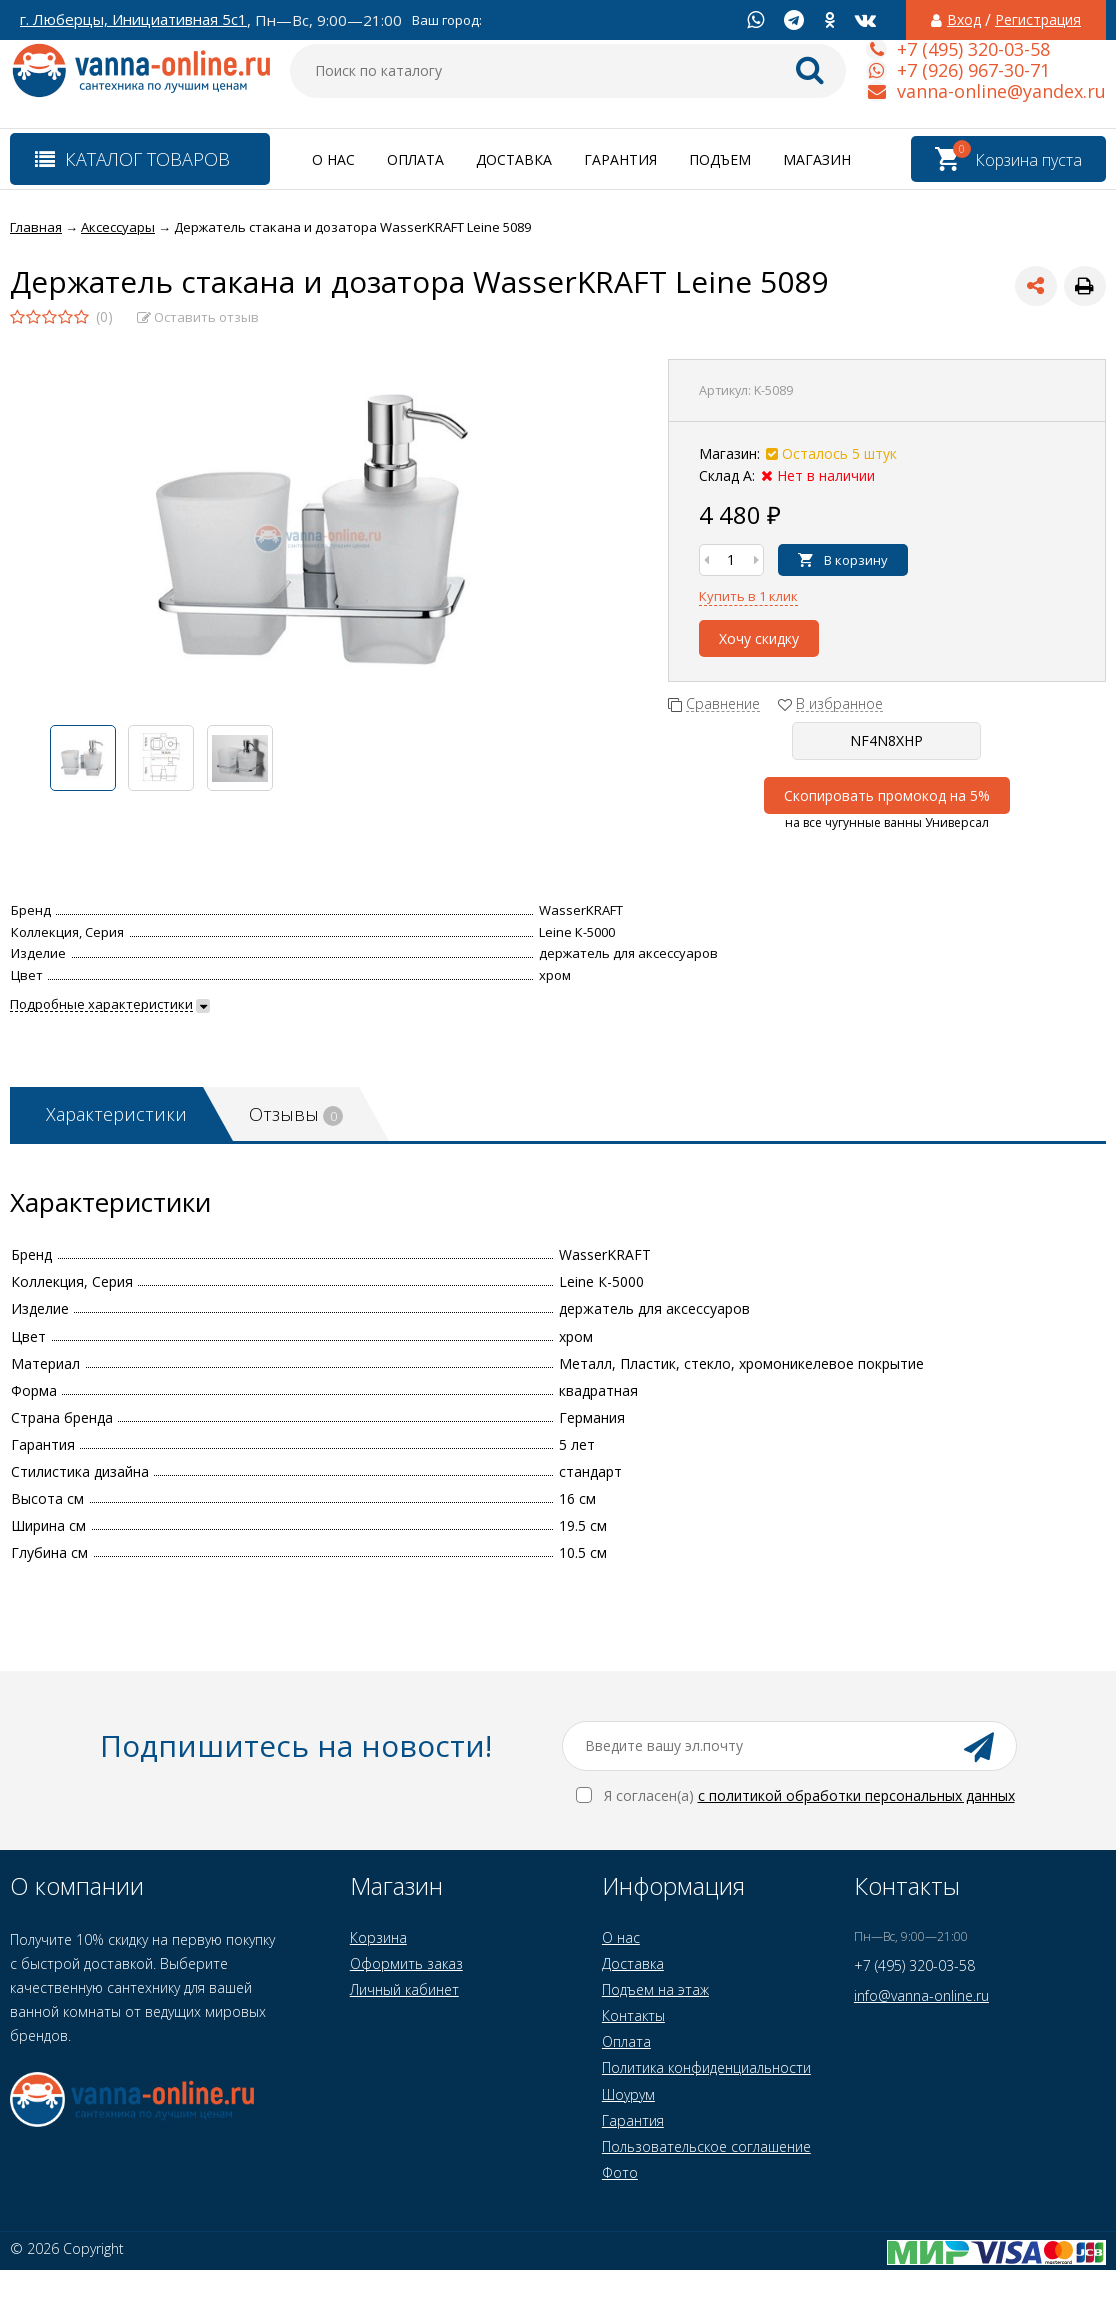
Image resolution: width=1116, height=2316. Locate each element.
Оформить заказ (406, 1963)
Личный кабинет (404, 1989)
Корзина (378, 1937)
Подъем (720, 159)
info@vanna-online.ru (921, 1995)
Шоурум (628, 2094)
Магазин (817, 159)
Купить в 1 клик (748, 596)
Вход (964, 20)
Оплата (415, 159)
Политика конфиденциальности (706, 2067)
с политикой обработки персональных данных (856, 1795)
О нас (333, 159)
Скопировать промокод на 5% (887, 795)
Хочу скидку (759, 638)
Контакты (633, 2015)
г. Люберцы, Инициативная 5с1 (133, 19)
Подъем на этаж (655, 1989)
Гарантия (620, 159)
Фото (620, 2172)
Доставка (514, 159)
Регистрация (1038, 20)
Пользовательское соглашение (706, 2146)
